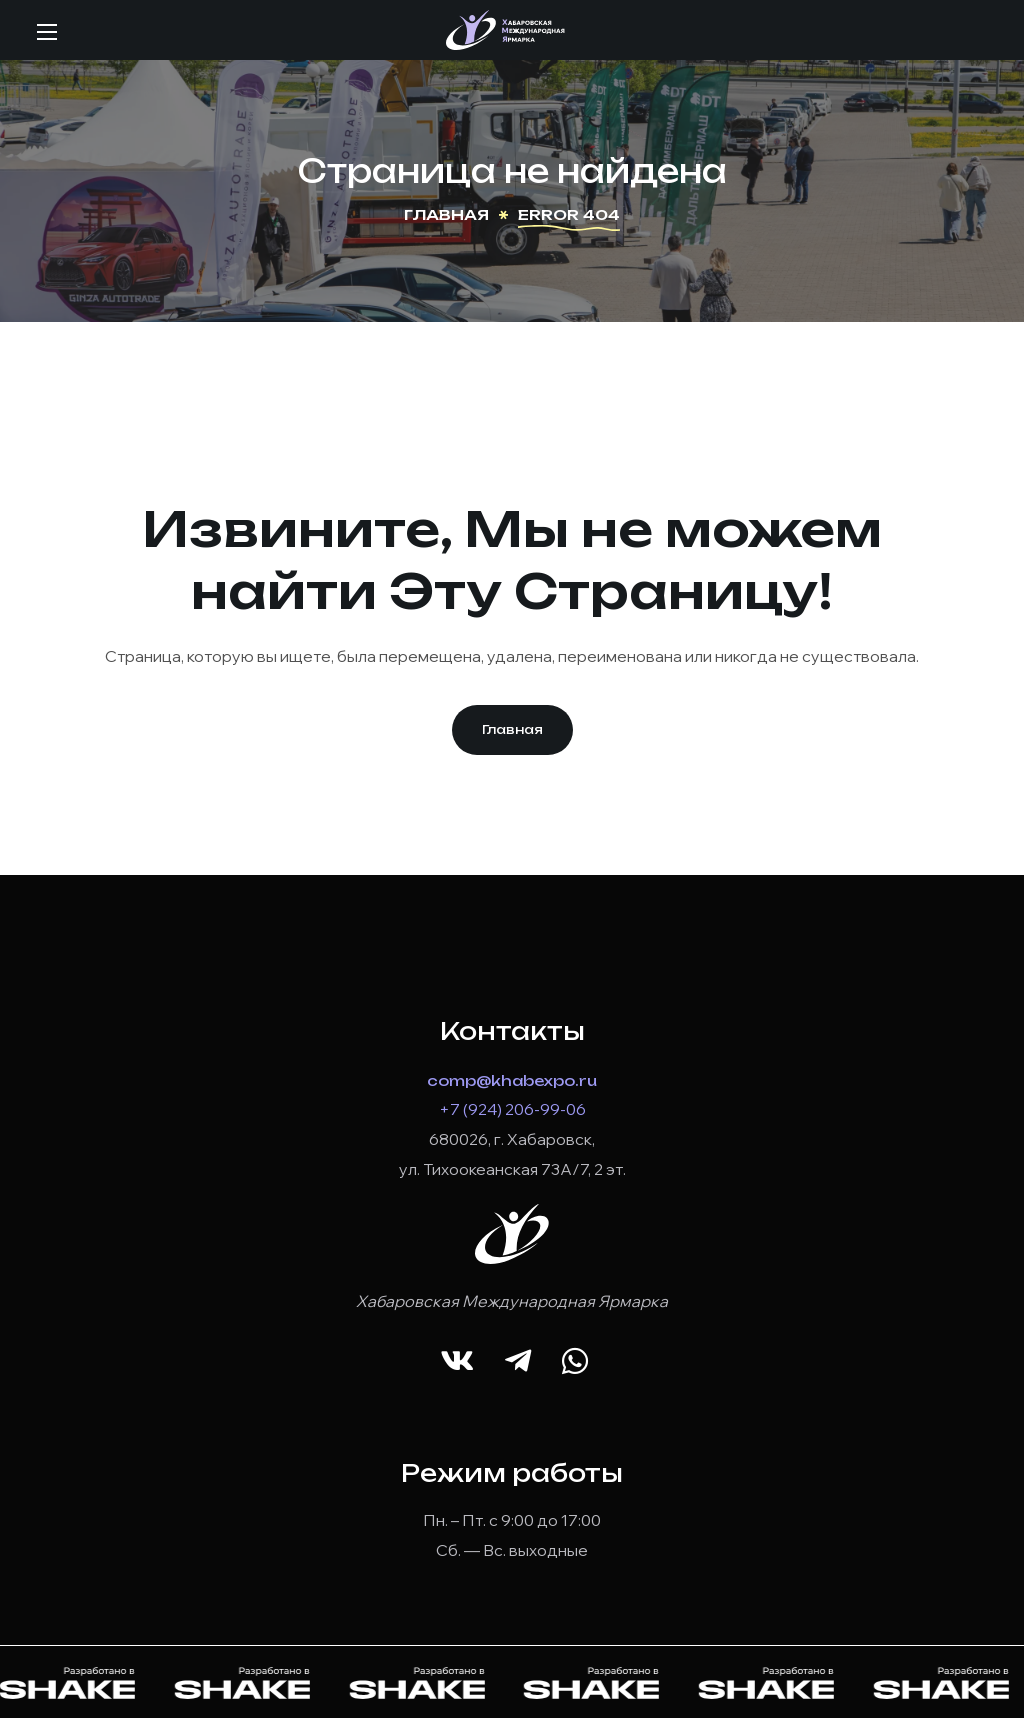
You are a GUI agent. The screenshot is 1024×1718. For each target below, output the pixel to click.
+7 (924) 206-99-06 (512, 1109)
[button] (512, 730)
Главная (446, 214)
